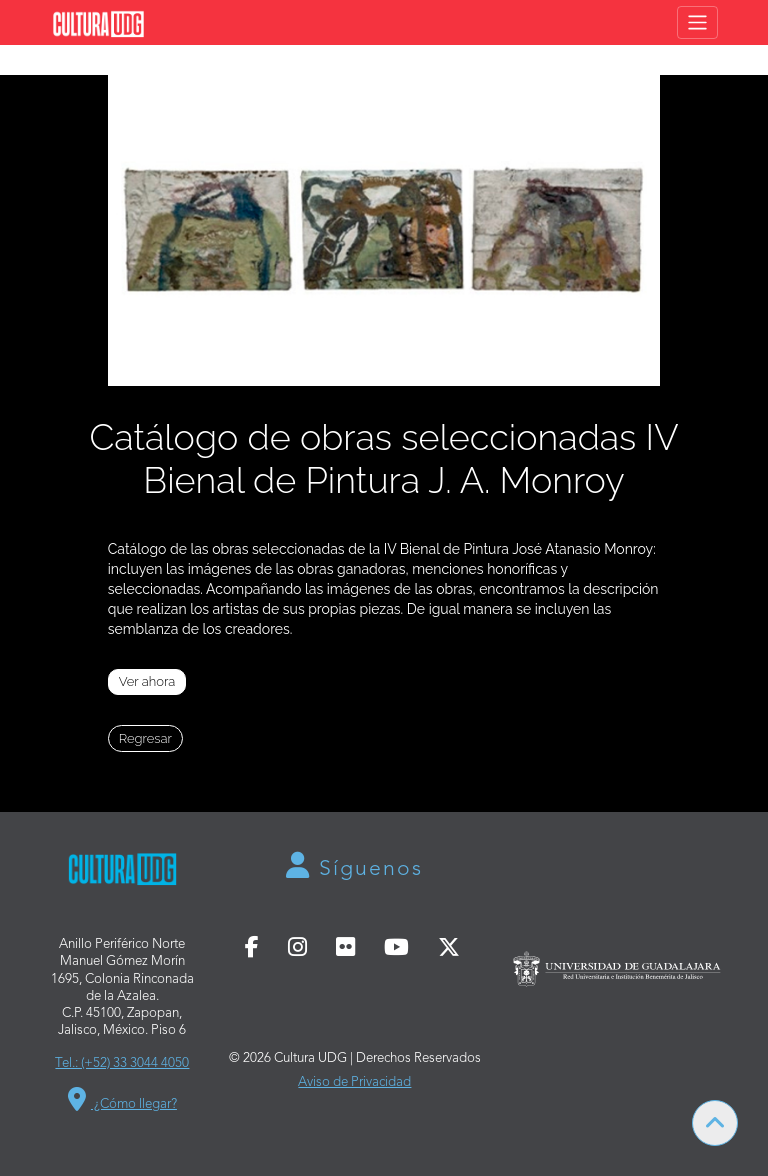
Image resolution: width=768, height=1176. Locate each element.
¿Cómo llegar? (122, 1099)
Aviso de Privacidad (354, 1082)
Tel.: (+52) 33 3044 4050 (122, 1063)
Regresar (145, 738)
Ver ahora (147, 681)
